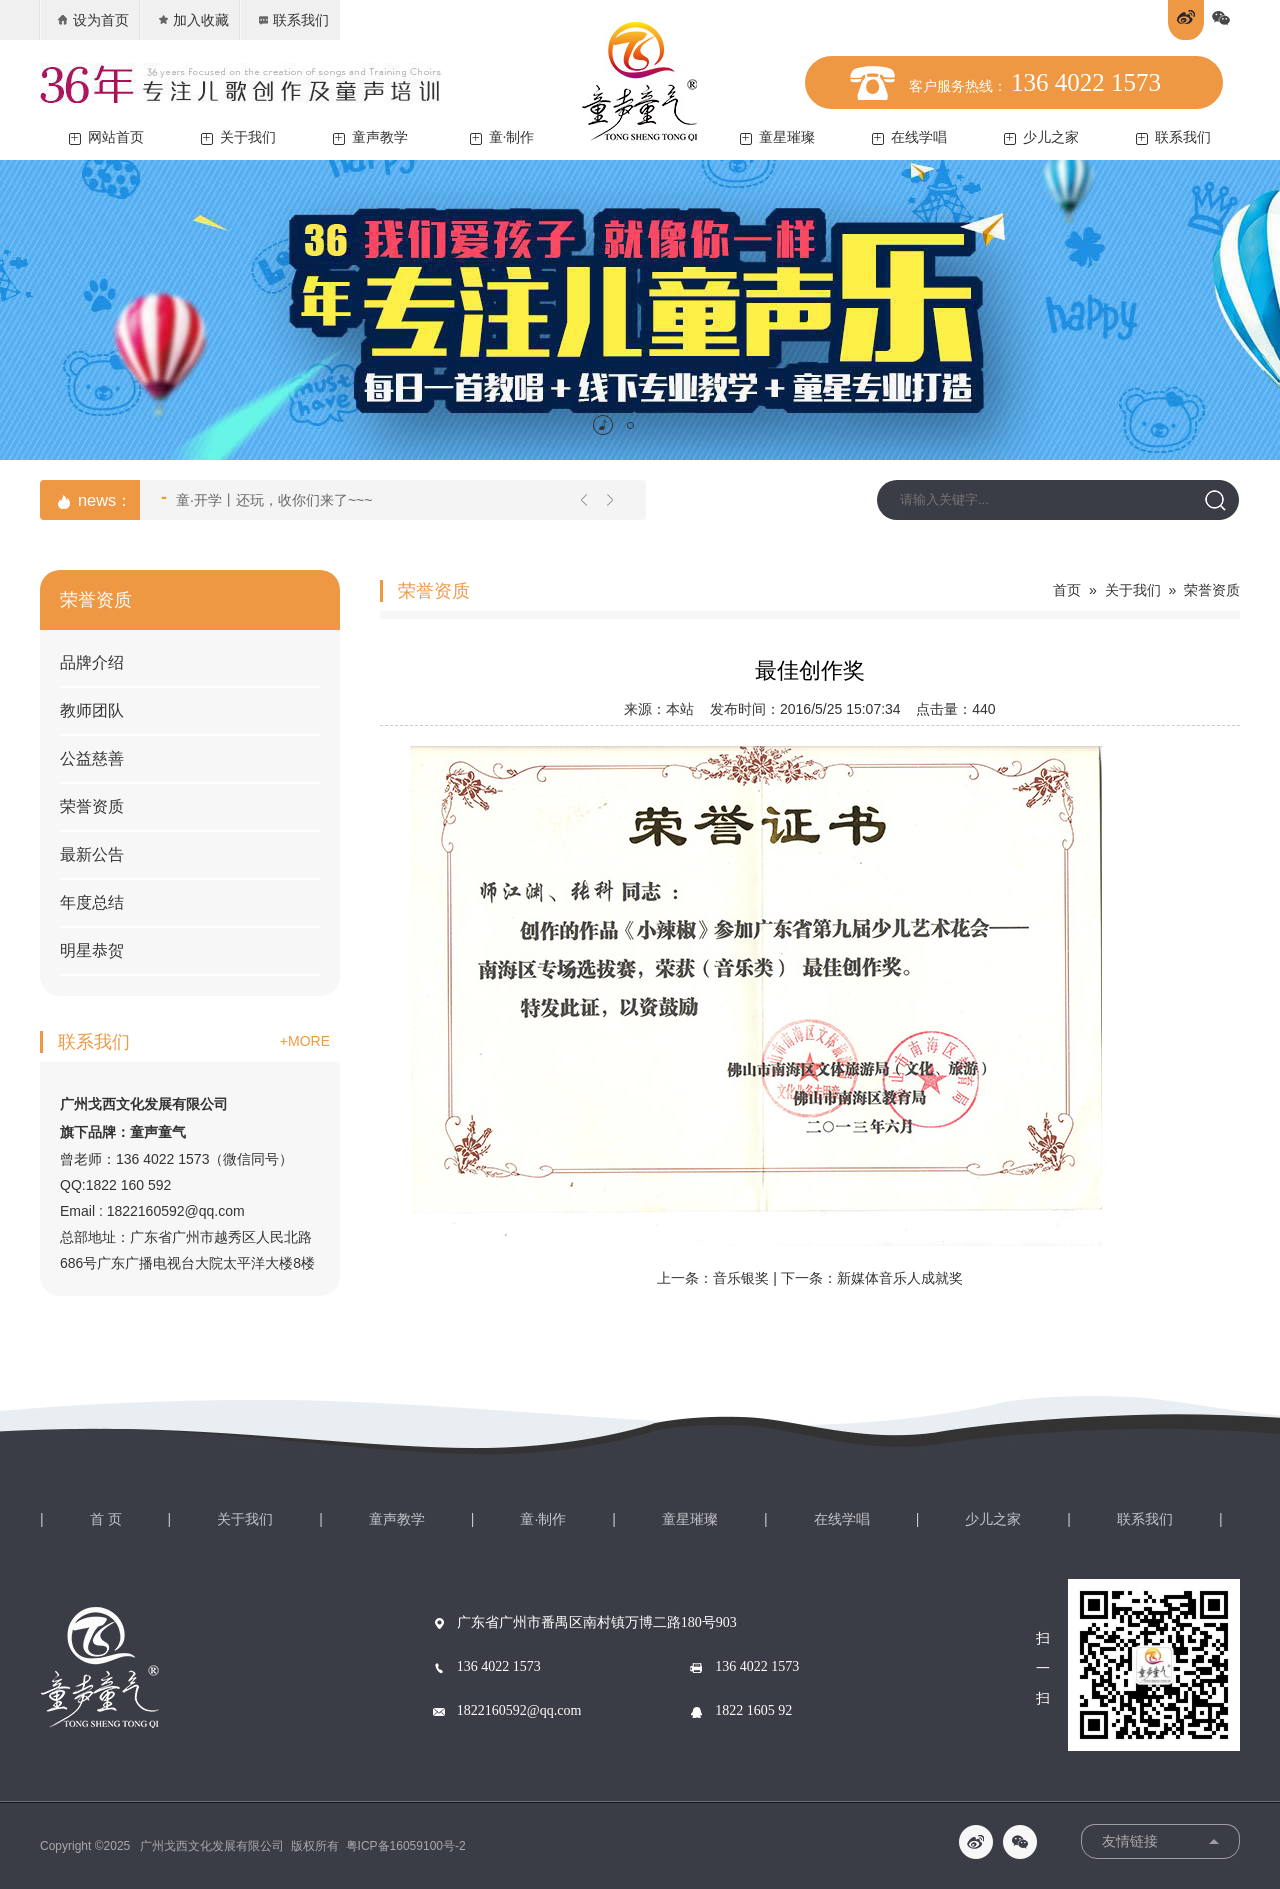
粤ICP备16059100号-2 (406, 1846)
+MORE (305, 1041)
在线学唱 (909, 137)
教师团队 (92, 710)
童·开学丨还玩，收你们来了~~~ (266, 498)
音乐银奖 (741, 1278)
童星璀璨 (777, 137)
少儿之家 (1041, 137)
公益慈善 (92, 758)
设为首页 (92, 20)
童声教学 (370, 137)
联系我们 (292, 20)
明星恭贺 (92, 950)
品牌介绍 (92, 662)
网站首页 (106, 137)
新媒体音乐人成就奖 (900, 1278)
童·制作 (502, 137)
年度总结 (92, 902)
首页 (1067, 590)
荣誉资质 (92, 806)
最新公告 (92, 854)
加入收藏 (192, 20)
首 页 (106, 1519)
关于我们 (238, 137)
